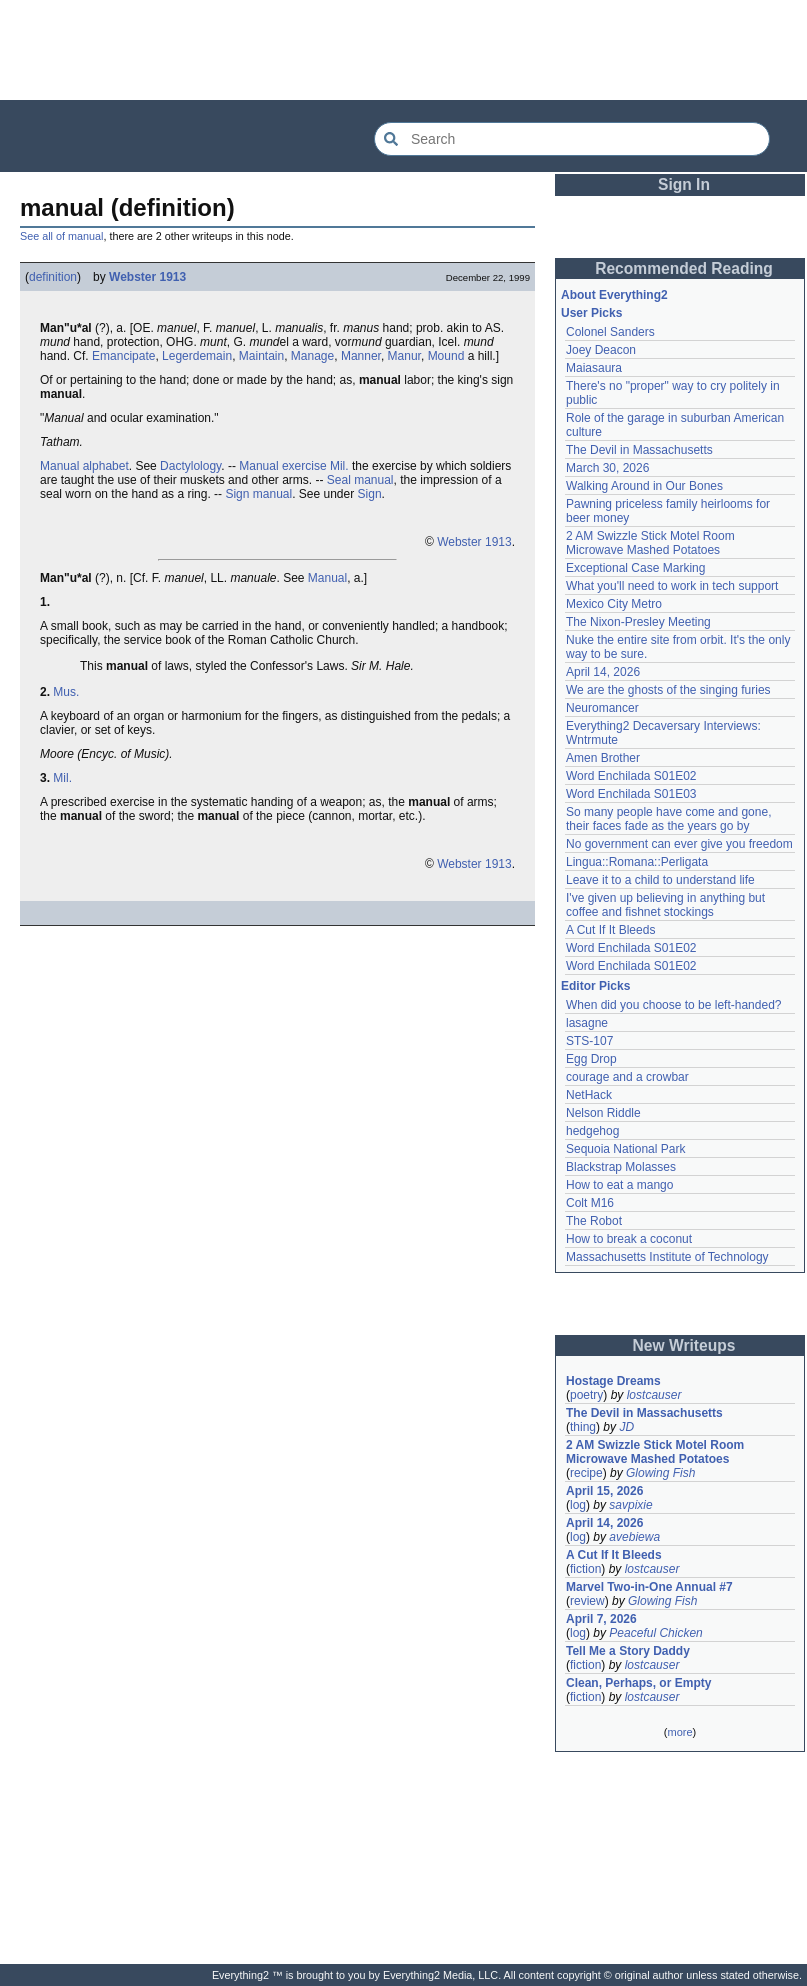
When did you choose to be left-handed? (673, 1005)
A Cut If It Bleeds (610, 930)
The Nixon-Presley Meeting (638, 622)
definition (53, 277)
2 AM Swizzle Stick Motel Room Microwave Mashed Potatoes (650, 543)
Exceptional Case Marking (635, 568)
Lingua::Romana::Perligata (637, 862)
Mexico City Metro (614, 604)
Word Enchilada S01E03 (631, 794)
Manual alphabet (84, 466)
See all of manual (61, 236)
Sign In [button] (684, 184)
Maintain (261, 356)
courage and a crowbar (627, 1077)
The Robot (594, 1221)
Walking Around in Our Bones (644, 486)
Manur (404, 356)
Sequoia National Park (625, 1149)
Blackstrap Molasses (621, 1167)
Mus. (66, 692)
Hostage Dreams (613, 1381)
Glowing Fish (660, 1473)
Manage (312, 356)
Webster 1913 (147, 277)
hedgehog (592, 1131)
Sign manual (258, 494)
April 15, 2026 (604, 1491)
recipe (586, 1473)
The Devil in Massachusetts (639, 450)
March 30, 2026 (607, 468)
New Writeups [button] (684, 1345)
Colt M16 (590, 1203)
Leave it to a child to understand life (660, 880)
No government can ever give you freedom (679, 844)
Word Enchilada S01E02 (631, 776)
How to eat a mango (619, 1185)
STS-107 (589, 1041)
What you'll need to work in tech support (672, 586)
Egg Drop (591, 1059)
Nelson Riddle (603, 1113)
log (578, 1505)
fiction (585, 1569)
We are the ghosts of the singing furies (668, 690)
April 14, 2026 (603, 672)
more (679, 1732)
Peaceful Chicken (655, 1633)
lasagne (587, 1023)
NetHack (589, 1095)
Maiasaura (594, 368)
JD (626, 1427)
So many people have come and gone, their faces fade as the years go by (668, 819)
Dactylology (190, 466)
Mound (446, 356)
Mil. (339, 466)
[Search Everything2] (572, 139)
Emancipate (123, 356)
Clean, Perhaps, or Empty (638, 1683)
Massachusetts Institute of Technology (667, 1257)
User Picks (591, 313)
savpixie (630, 1505)
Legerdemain (197, 356)
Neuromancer (602, 708)
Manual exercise (282, 466)
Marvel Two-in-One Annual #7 (649, 1587)
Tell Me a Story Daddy (628, 1651)
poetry (586, 1395)
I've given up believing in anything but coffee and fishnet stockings (665, 905)
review (587, 1601)
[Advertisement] (404, 50)
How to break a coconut (629, 1239)
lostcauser (654, 1395)
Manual (327, 578)
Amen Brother (603, 758)
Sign (370, 494)
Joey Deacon (601, 350)
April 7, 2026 (601, 1619)
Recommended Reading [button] (684, 268)
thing (583, 1427)
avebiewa (634, 1537)
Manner (361, 356)
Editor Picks (595, 986)
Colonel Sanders (610, 332)
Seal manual (360, 480)
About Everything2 (614, 295)
